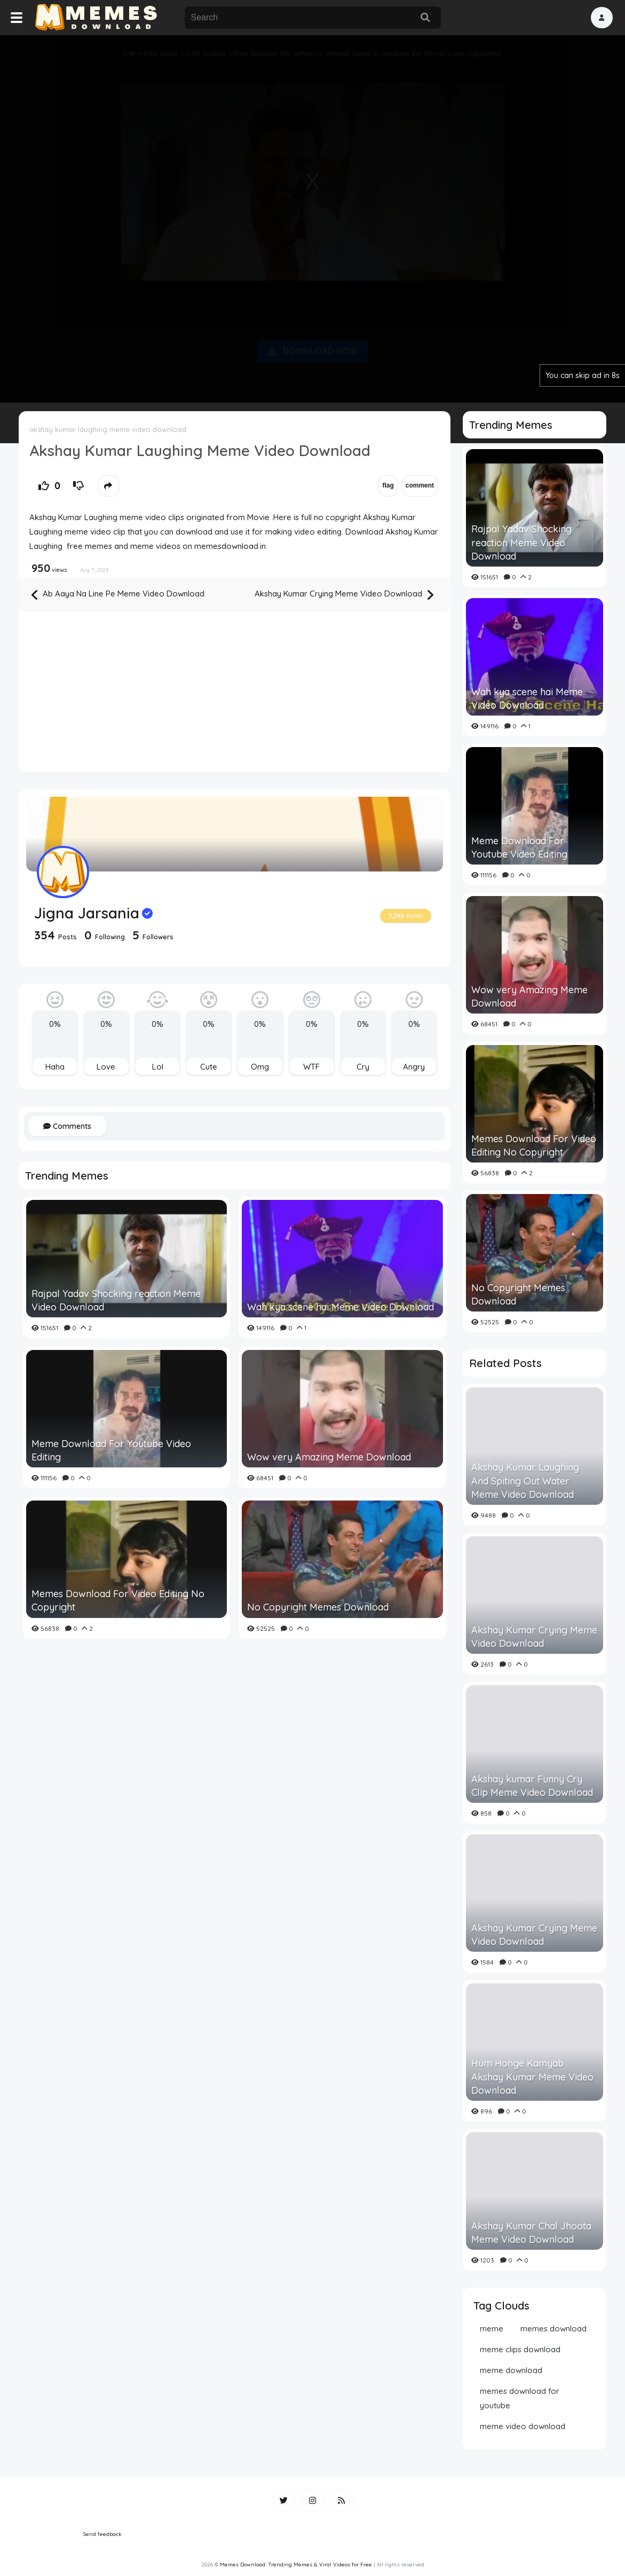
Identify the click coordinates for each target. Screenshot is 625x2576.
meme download (511, 2370)
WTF (311, 1067)
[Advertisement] (312, 217)
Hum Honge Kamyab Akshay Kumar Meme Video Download (532, 2076)
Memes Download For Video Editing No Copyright (117, 1600)
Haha (55, 1067)
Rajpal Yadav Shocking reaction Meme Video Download (116, 1300)
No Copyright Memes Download (318, 1607)
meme (491, 2328)
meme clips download (520, 2349)
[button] (602, 17)
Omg (260, 1067)
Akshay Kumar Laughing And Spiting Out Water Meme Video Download (525, 1480)
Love (106, 1067)
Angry (414, 1067)
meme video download (522, 2426)
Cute (208, 1067)
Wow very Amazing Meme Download (329, 1457)
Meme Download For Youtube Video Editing (111, 1450)
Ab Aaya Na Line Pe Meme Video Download (117, 594)
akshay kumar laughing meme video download (107, 429)
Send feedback (102, 2534)
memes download (553, 2328)
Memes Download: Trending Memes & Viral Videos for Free (296, 2564)
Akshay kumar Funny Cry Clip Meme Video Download (532, 1786)
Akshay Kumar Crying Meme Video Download (344, 594)
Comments (67, 1126)
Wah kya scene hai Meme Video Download (340, 1307)
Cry (363, 1067)
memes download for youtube (519, 2398)
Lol (157, 1067)
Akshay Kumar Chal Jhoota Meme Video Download (531, 2232)
